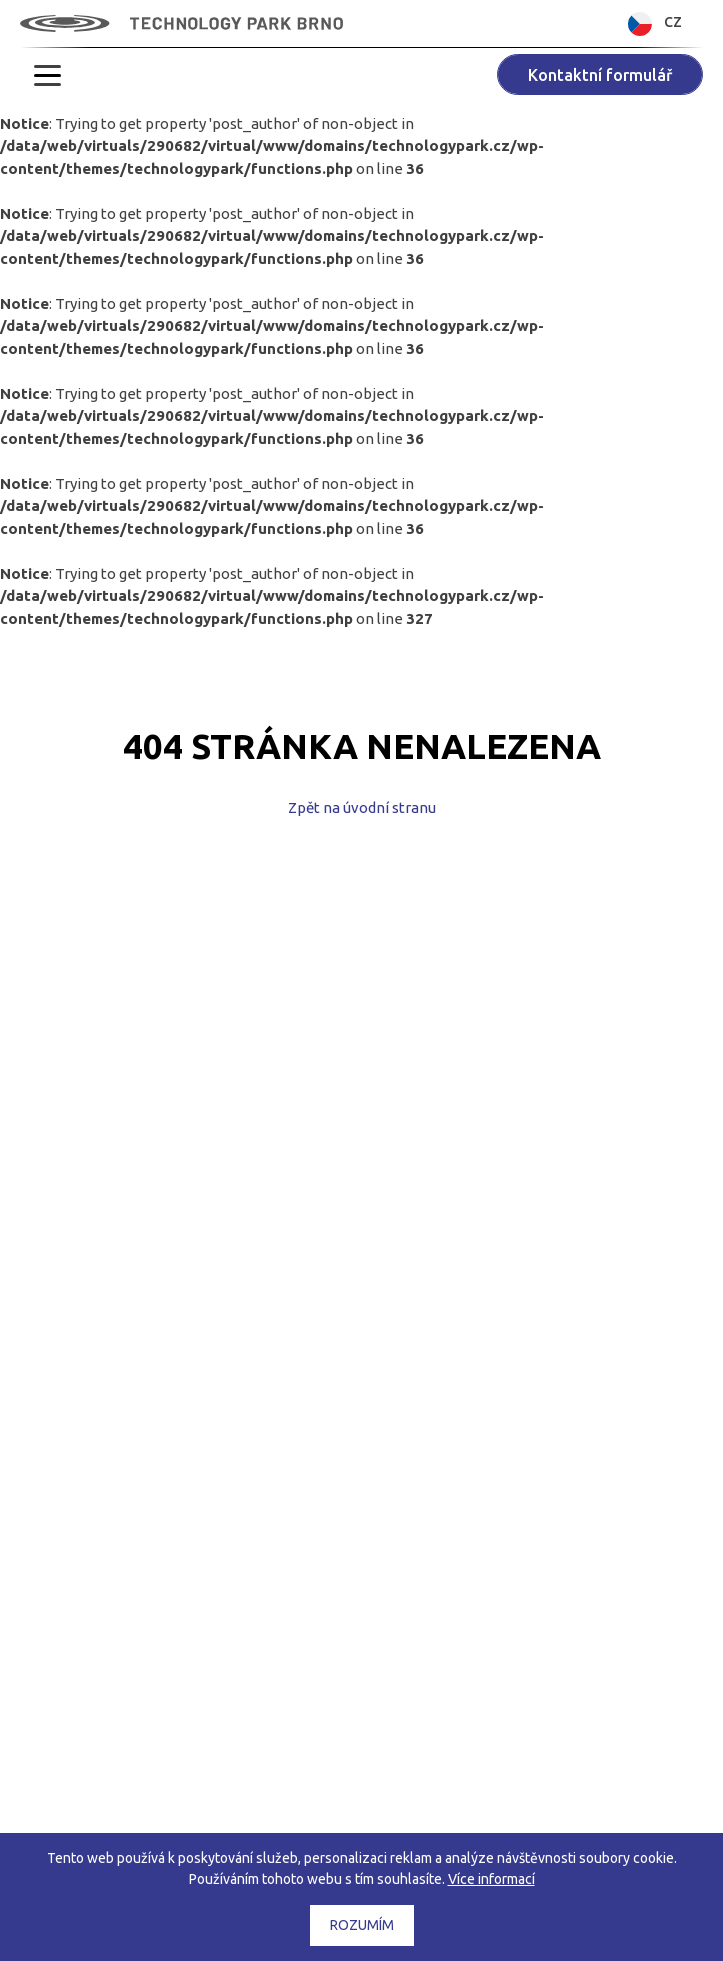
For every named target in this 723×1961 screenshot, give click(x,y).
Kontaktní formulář (600, 75)
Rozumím (362, 1925)
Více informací (491, 1879)
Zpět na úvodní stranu (362, 807)
